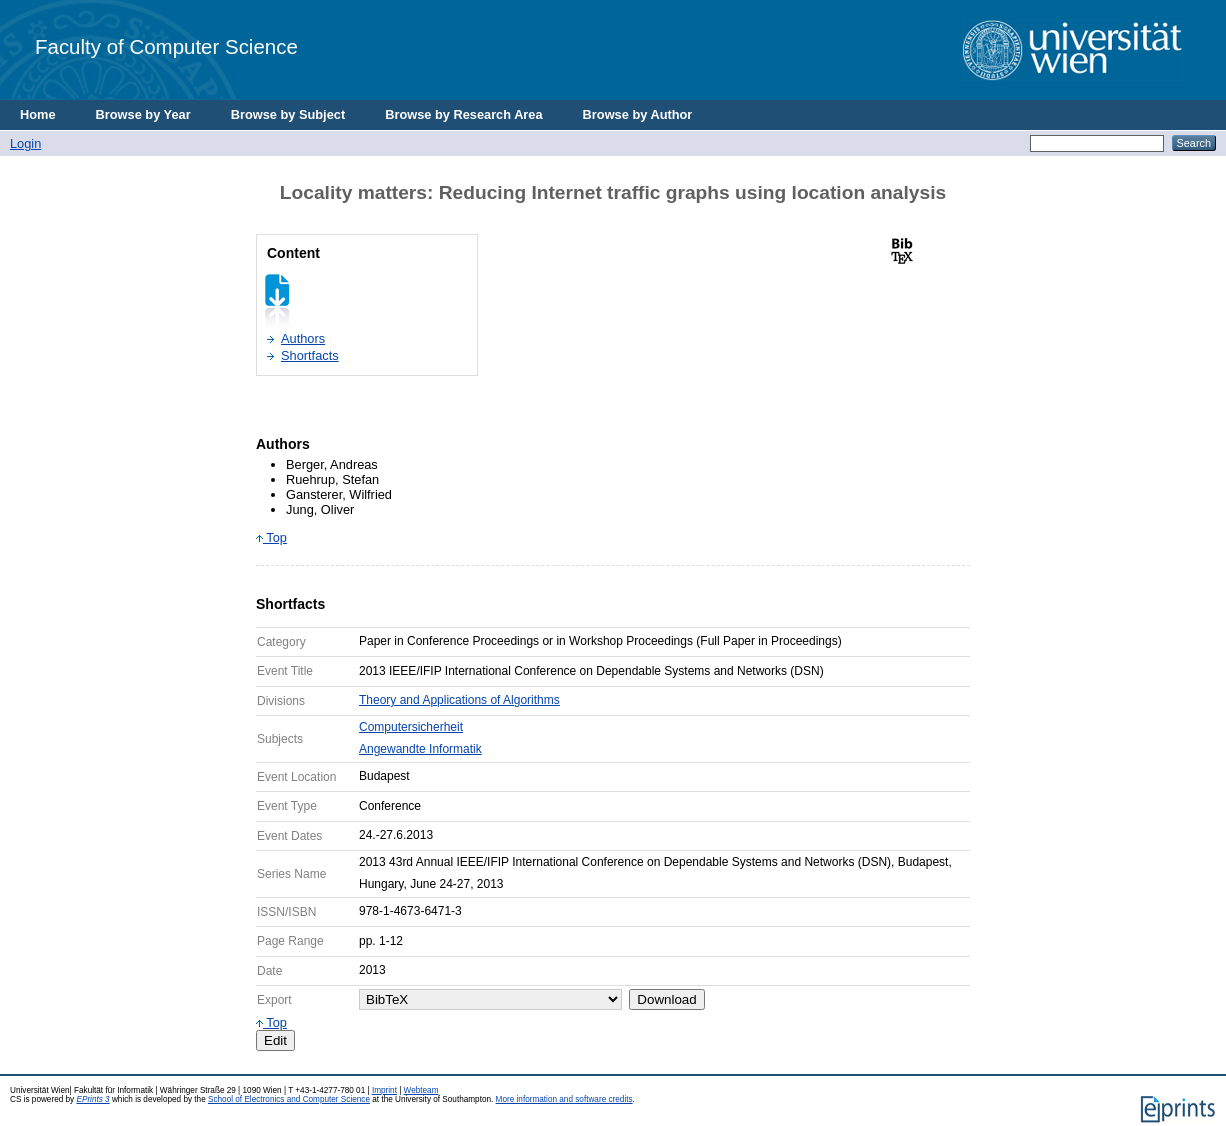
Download (666, 999)
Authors (303, 338)
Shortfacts (310, 355)
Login (25, 143)
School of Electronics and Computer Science (289, 1099)
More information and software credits (564, 1099)
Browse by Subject (288, 114)
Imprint (384, 1090)
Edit (275, 1040)
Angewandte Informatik (420, 749)
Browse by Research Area (463, 114)
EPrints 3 (92, 1099)
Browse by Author (638, 114)
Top (271, 537)
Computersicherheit (411, 727)
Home (38, 114)
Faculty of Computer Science (166, 46)
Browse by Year (143, 114)
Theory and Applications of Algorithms (459, 700)
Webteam (421, 1090)
